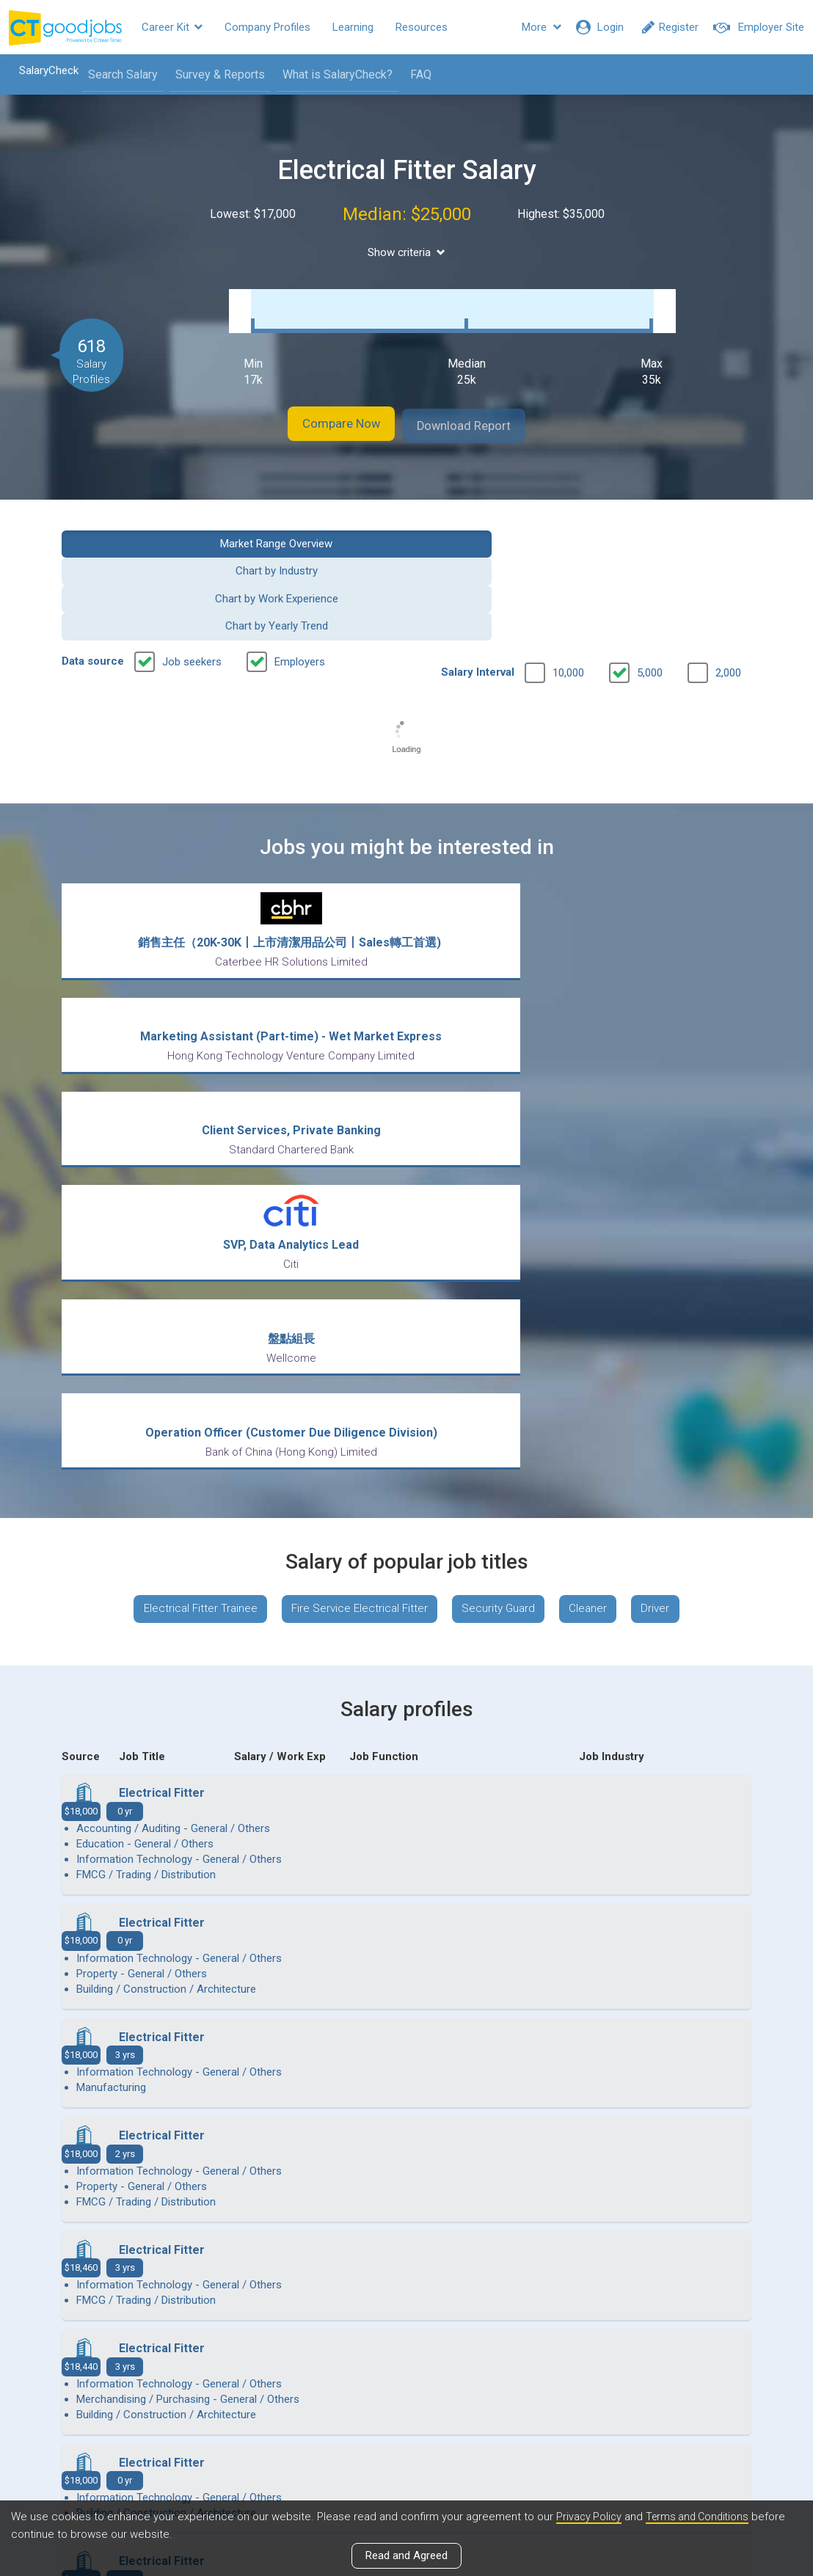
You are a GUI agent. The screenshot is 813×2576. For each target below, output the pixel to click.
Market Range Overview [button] (140, 526)
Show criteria (407, 253)
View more (406, 2140)
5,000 (650, 573)
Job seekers (192, 562)
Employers (299, 562)
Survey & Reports (212, 74)
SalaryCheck (40, 70)
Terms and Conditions (702, 2516)
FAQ (412, 74)
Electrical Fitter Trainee (188, 1198)
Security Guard (501, 1198)
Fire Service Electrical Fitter (355, 1198)
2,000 (728, 573)
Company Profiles (267, 27)
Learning (352, 27)
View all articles (407, 2418)
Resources (421, 27)
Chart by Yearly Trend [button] (673, 526)
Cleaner (596, 1198)
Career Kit (172, 27)
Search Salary (115, 74)
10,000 (568, 573)
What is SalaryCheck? (329, 74)
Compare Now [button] (326, 410)
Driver (668, 1198)
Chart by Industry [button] (318, 526)
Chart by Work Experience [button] (495, 526)
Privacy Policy (590, 2516)
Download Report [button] (480, 410)
